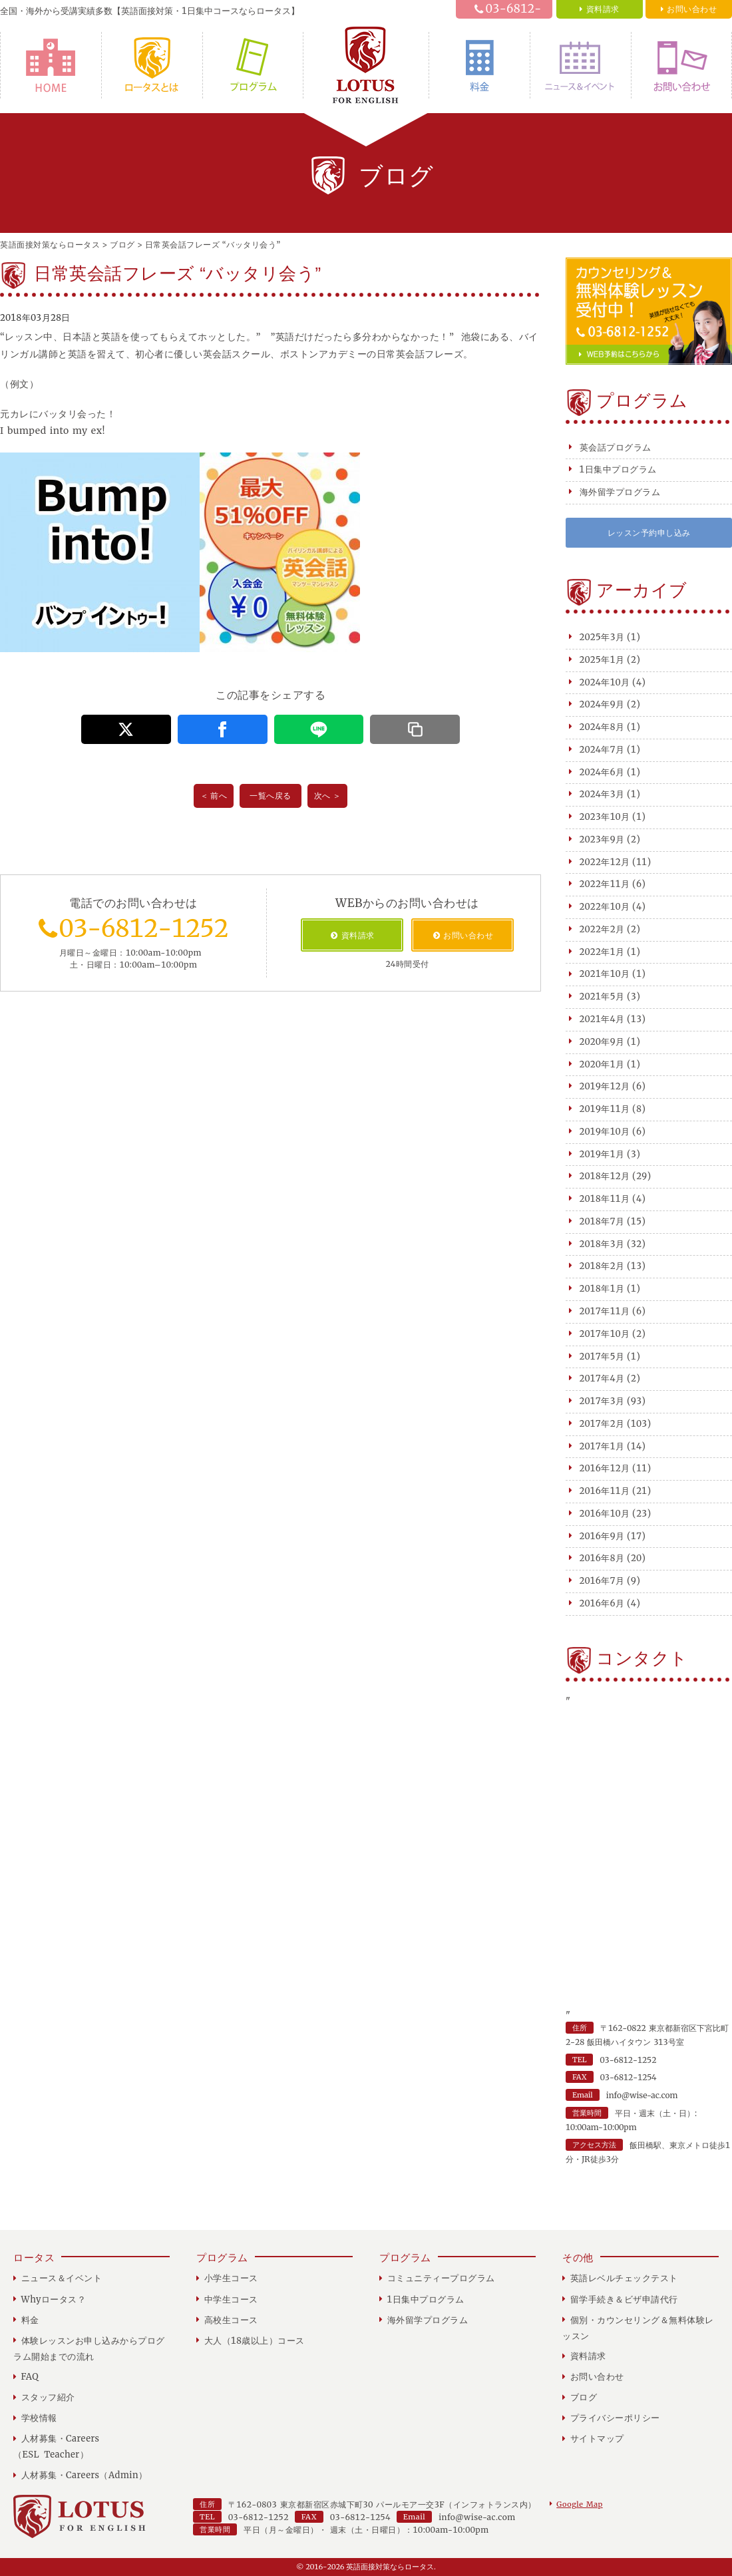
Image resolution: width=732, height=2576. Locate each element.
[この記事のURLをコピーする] (415, 729)
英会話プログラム (615, 447)
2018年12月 (605, 1176)
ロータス (34, 2257)
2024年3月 (602, 794)
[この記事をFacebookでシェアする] (223, 729)
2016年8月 (602, 1558)
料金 (479, 65)
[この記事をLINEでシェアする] (319, 729)
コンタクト (642, 1658)
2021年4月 (602, 1019)
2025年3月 (602, 637)
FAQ (30, 2376)
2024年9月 (602, 704)
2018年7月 (602, 1221)
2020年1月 (602, 1064)
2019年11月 (605, 1109)
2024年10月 (605, 682)
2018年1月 (602, 1288)
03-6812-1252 (514, 17)
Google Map (579, 2504)
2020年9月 (602, 1041)
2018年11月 (605, 1198)
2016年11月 (605, 1491)
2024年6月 (602, 772)
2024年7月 (602, 749)
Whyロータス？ (152, 65)
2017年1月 (602, 1446)
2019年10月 (605, 1131)
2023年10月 (605, 817)
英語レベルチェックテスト (624, 2278)
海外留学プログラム (620, 492)
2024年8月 (602, 727)
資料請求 (588, 2356)
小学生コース (231, 2278)
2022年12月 (605, 862)
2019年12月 (605, 1086)
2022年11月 (605, 884)
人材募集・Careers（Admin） (84, 2475)
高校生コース (231, 2320)
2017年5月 (602, 1356)
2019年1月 (602, 1154)
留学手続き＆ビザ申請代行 (624, 2299)
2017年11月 (605, 1311)
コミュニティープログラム (441, 2278)
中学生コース (231, 2299)
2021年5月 (602, 996)
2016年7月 (602, 1580)
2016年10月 (605, 1513)
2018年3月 (602, 1244)
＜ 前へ (214, 796)
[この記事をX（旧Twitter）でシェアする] (126, 729)
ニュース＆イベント (580, 65)
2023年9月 (602, 839)
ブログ (584, 2397)
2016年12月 (605, 1468)
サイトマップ (597, 2438)
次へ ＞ (327, 796)
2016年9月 (602, 1536)
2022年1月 (602, 952)
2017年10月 (605, 1334)
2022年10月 (605, 906)
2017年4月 (602, 1378)
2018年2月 (602, 1266)
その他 (578, 2257)
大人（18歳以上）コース (254, 2340)
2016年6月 (602, 1603)
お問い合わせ (681, 65)
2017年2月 (602, 1423)
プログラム (253, 65)
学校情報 (39, 2418)
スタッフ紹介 (48, 2397)
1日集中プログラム (618, 469)
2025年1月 (602, 659)
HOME (51, 65)
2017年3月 (602, 1401)
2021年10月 (605, 974)
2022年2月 (602, 929)
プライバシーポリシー (615, 2418)
